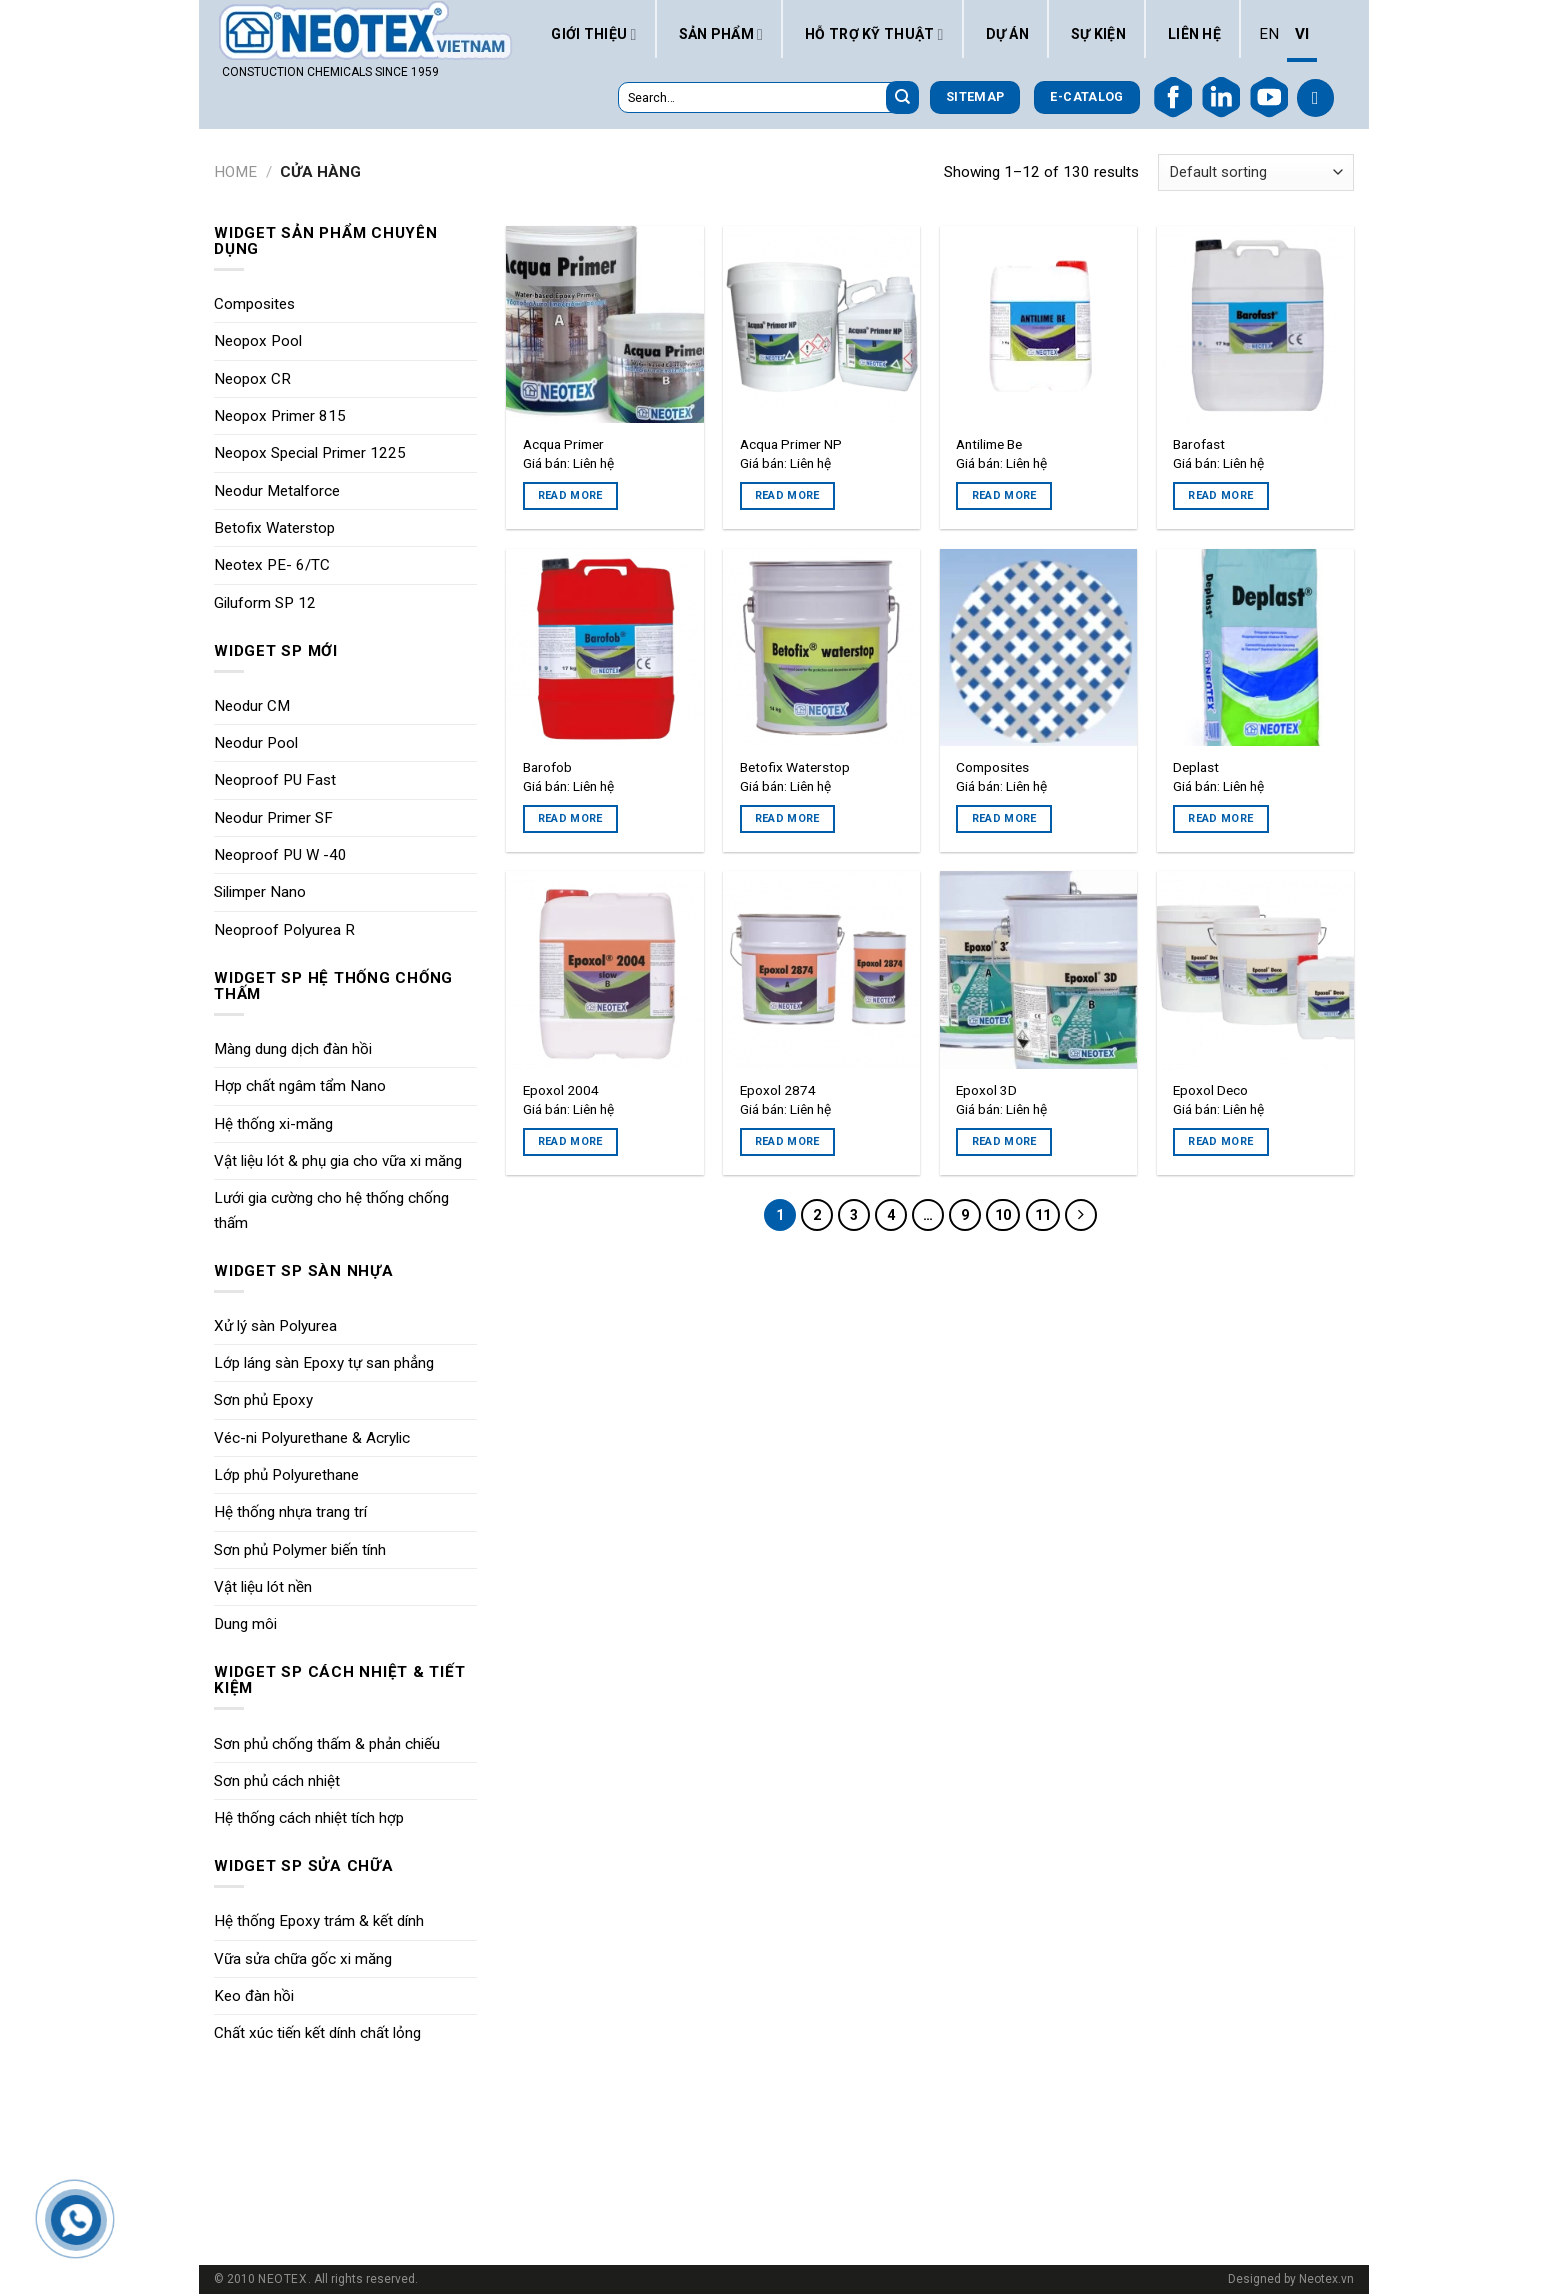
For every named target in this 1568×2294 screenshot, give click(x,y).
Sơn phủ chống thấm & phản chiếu (327, 1744)
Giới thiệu (593, 34)
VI (1302, 34)
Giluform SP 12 (265, 603)
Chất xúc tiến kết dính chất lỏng (317, 2033)
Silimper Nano (260, 892)
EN (1269, 34)
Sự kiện (1098, 34)
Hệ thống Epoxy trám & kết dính (319, 1921)
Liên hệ (1194, 34)
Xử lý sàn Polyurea (275, 1326)
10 (1003, 1215)
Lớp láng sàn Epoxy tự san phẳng (324, 1363)
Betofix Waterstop (274, 528)
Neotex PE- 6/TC (272, 565)
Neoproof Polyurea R (284, 930)
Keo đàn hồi (254, 1996)
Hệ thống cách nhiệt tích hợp (309, 1818)
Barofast (1199, 444)
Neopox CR (252, 379)
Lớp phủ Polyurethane (286, 1475)
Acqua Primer (563, 444)
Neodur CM (252, 706)
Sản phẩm (721, 34)
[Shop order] (1256, 172)
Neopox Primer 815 (280, 416)
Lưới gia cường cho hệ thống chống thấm (331, 1210)
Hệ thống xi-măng (273, 1124)
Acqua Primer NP (791, 444)
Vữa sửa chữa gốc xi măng (303, 1959)
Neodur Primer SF (273, 818)
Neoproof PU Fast (275, 780)
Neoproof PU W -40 (280, 855)
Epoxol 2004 (561, 1090)
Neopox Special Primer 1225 (310, 453)
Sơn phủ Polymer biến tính (300, 1550)
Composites (254, 304)
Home (235, 172)
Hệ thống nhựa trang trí (290, 1512)
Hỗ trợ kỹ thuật (874, 34)
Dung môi (245, 1624)
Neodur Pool (256, 743)
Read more (570, 495)
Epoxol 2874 (778, 1090)
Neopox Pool (258, 341)
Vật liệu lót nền (263, 1587)
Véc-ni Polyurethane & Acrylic (312, 1438)
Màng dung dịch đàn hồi (293, 1049)
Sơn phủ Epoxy (263, 1400)
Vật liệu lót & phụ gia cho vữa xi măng (338, 1161)
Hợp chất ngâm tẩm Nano (300, 1086)
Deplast (1196, 767)
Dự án (1007, 34)
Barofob (547, 767)
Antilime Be (989, 444)
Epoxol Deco (1210, 1090)
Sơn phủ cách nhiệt (277, 1781)
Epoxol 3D (986, 1090)
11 (1043, 1215)
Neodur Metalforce (277, 491)
